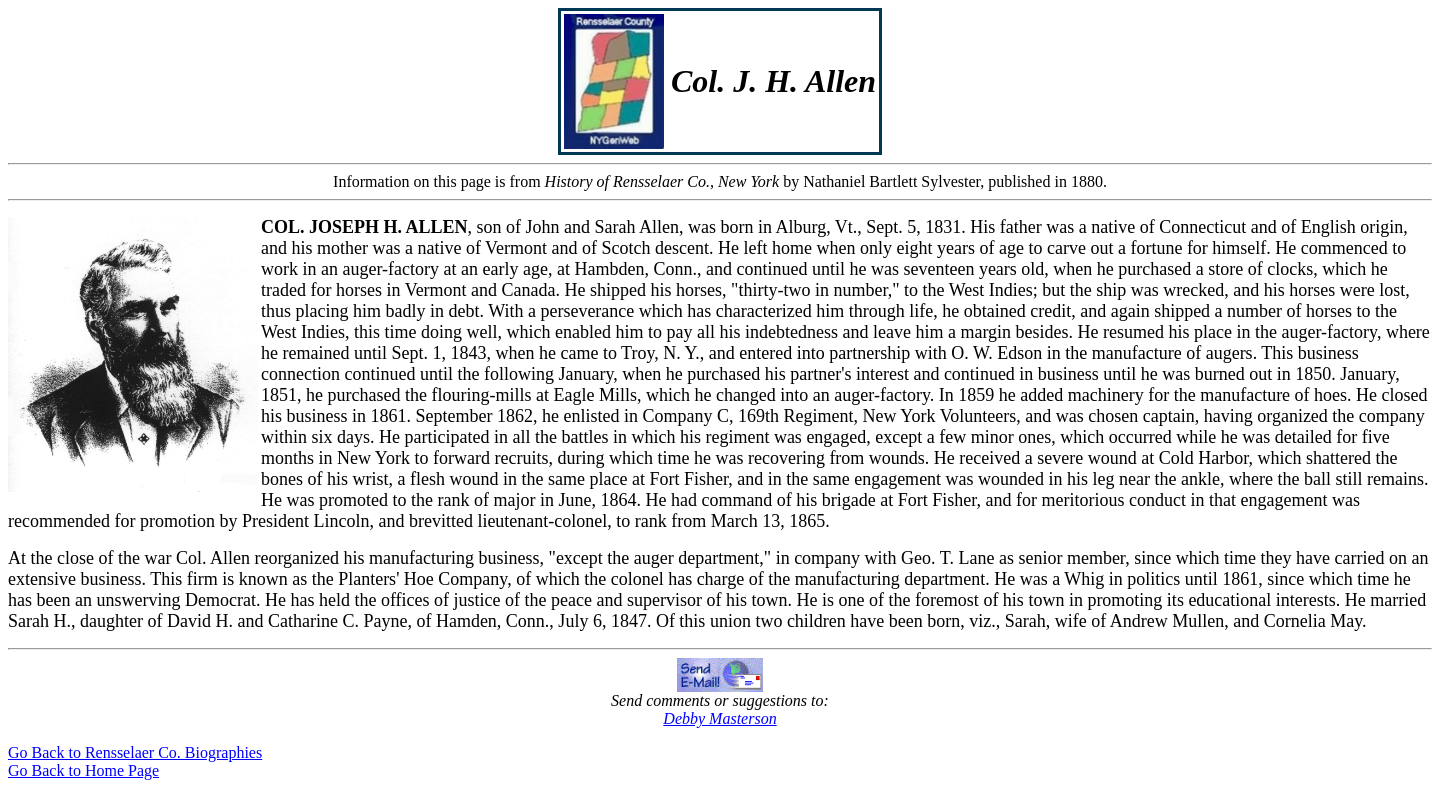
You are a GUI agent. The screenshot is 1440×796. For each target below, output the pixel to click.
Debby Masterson (719, 718)
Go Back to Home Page (83, 770)
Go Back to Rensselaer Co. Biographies (135, 752)
